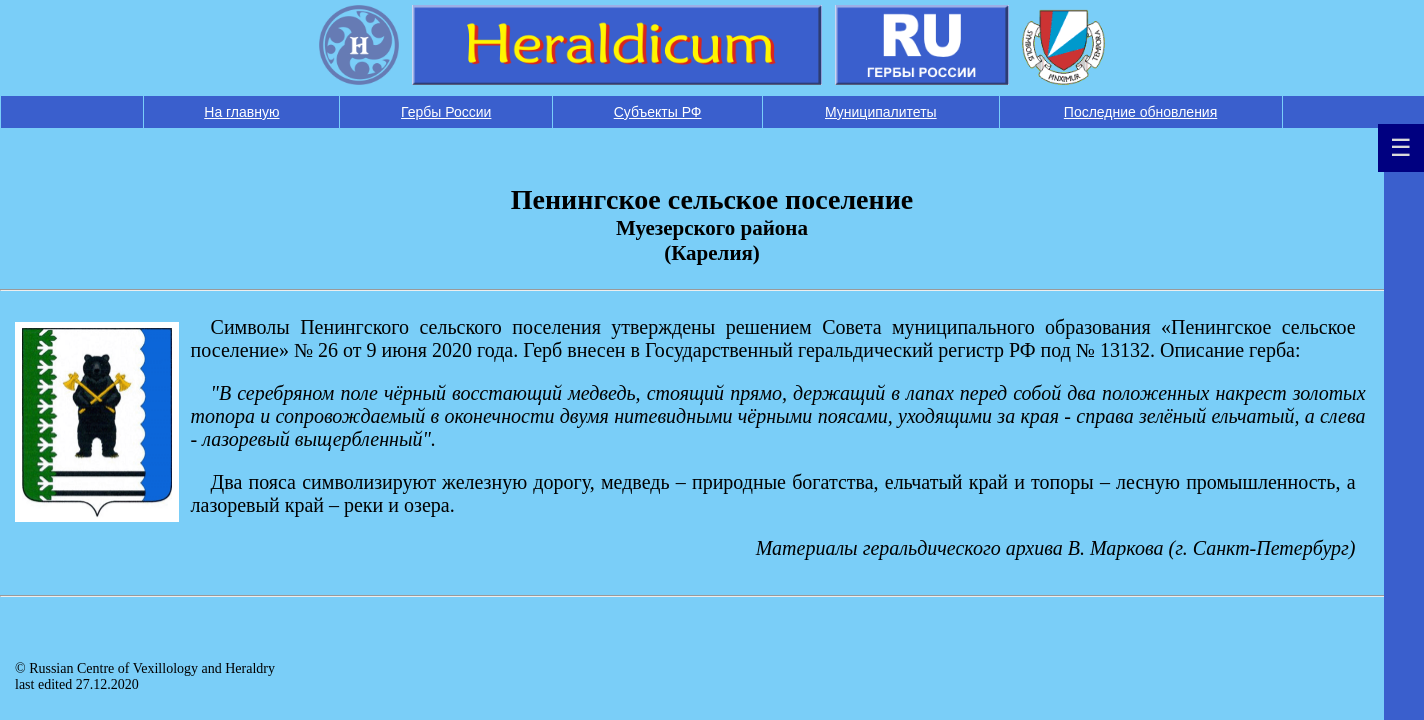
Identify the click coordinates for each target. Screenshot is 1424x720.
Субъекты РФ (658, 112)
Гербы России (446, 112)
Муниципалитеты (881, 112)
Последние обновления (1140, 112)
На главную (241, 112)
